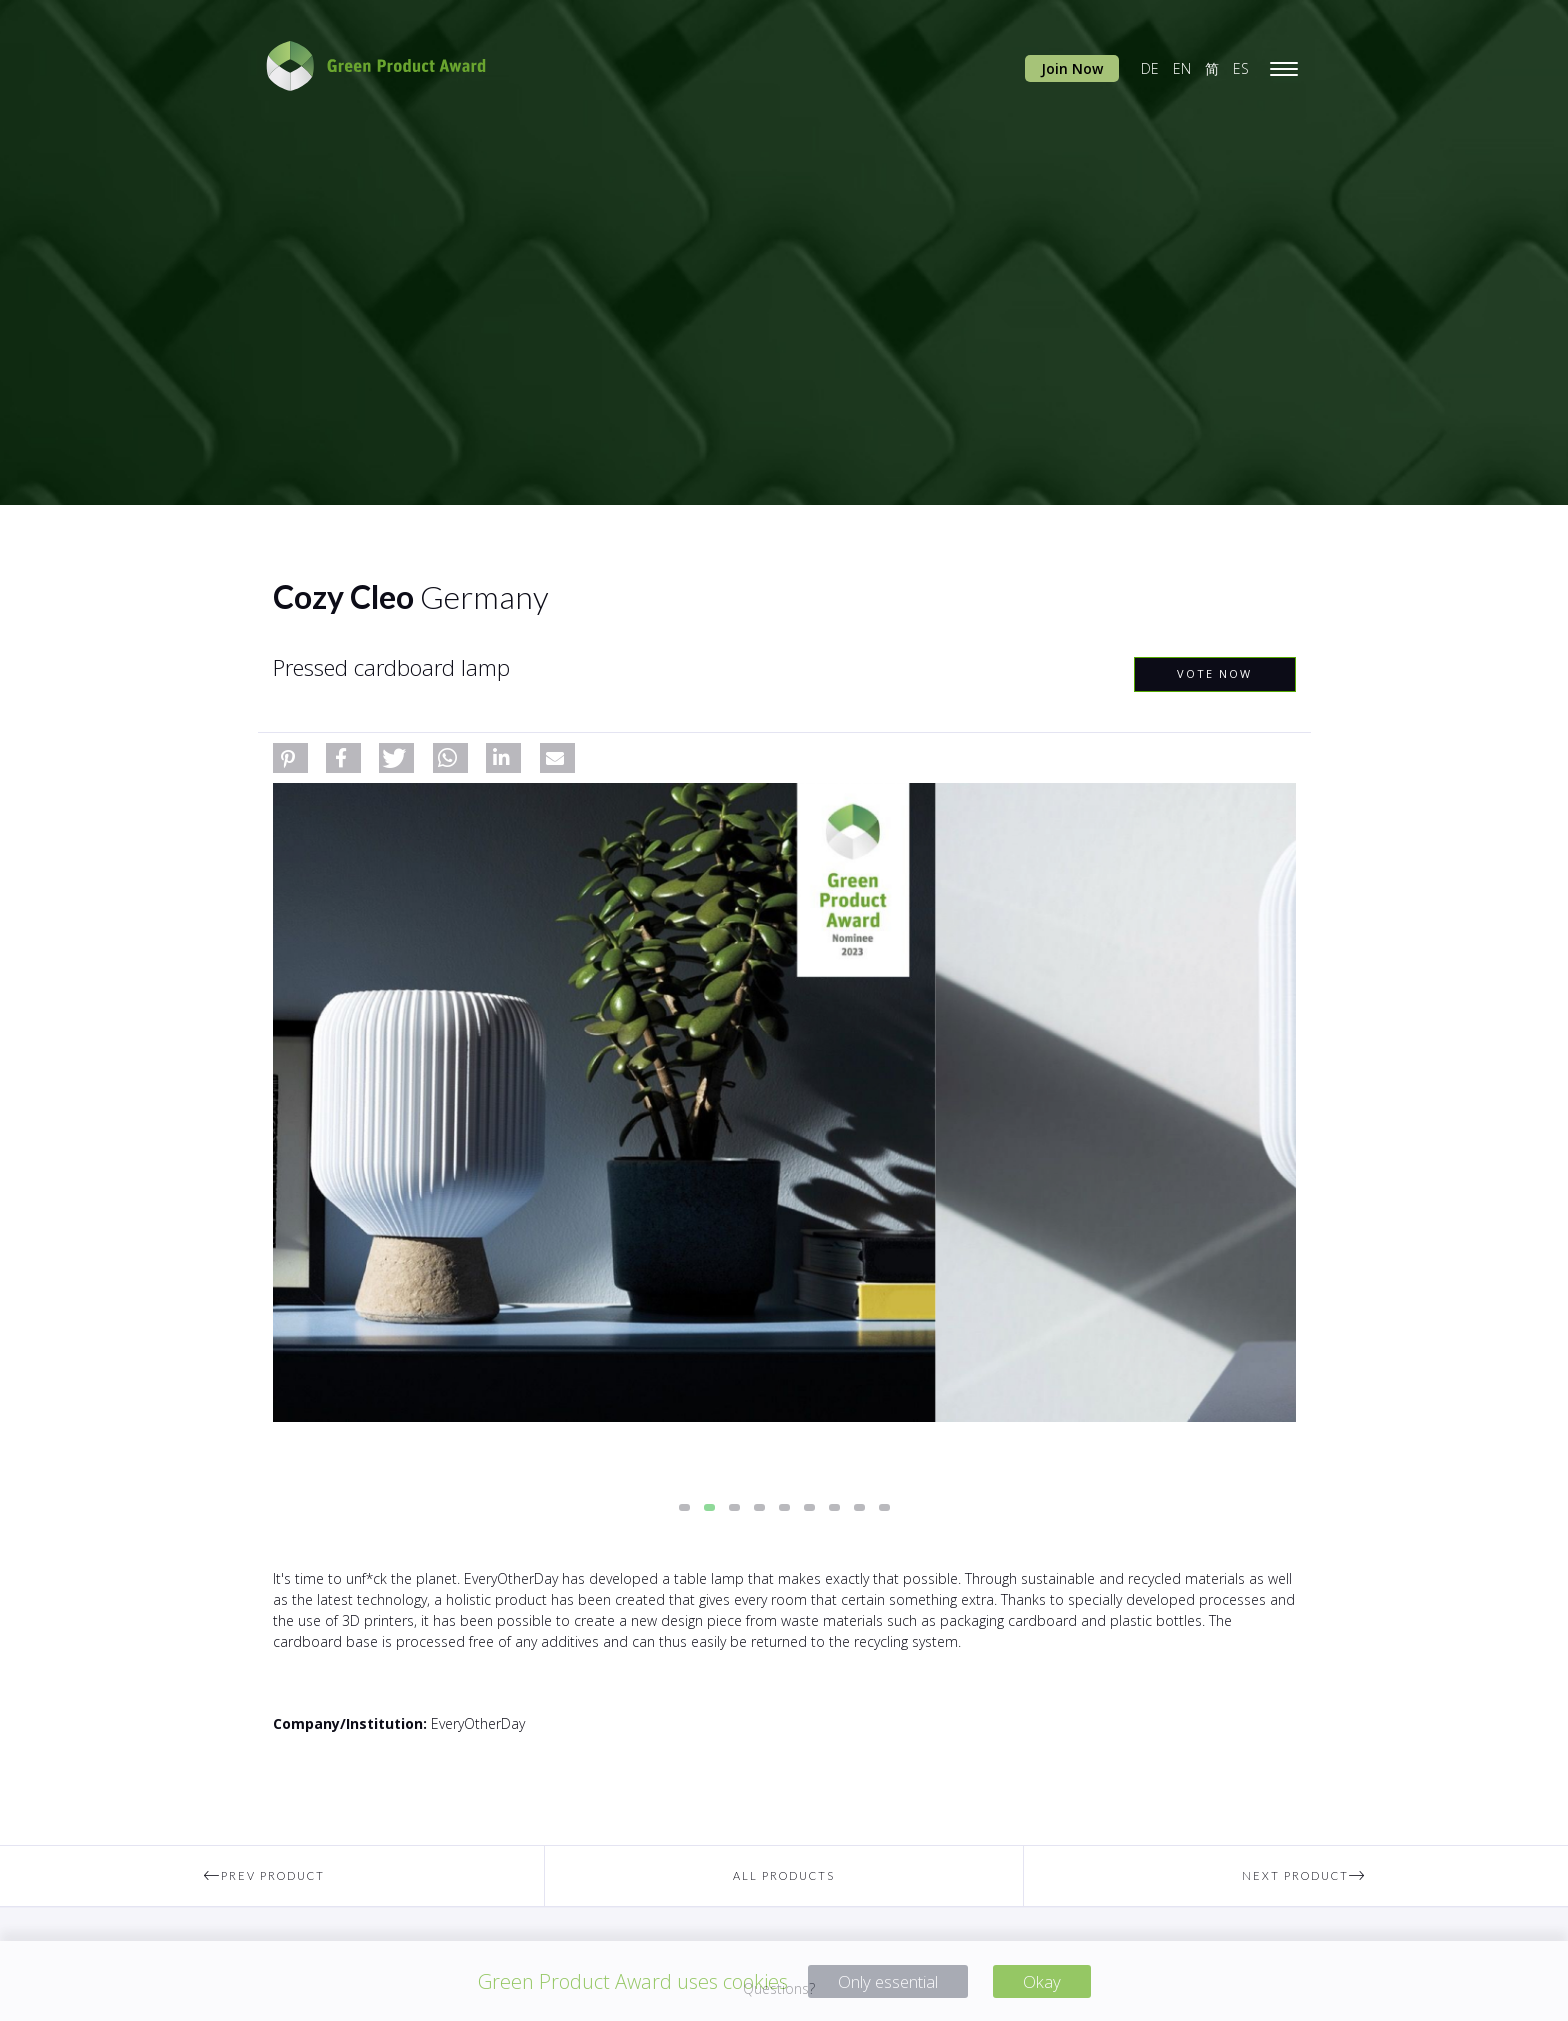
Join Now (1072, 68)
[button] (290, 758)
